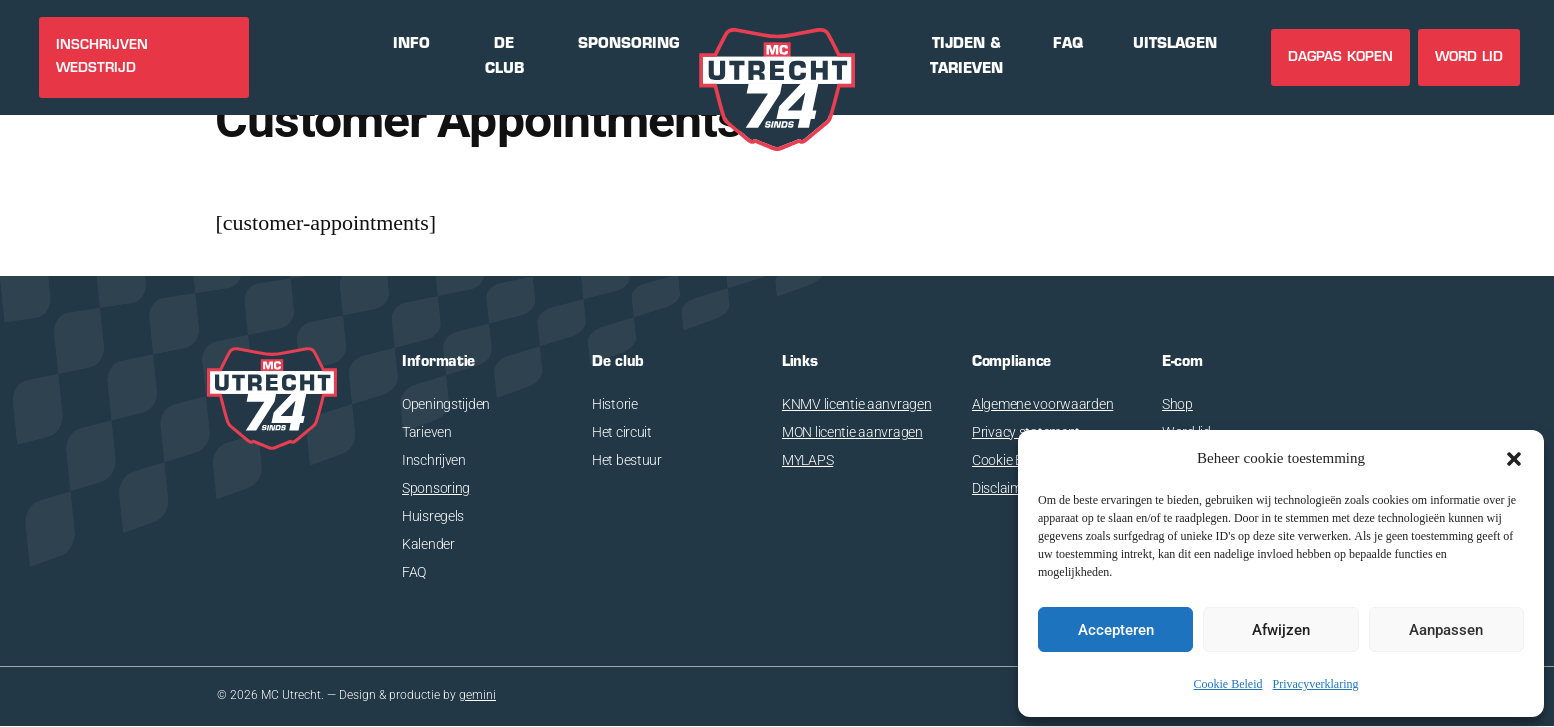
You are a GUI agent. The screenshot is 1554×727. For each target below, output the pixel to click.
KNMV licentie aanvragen (857, 404)
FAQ (414, 572)
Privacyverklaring (1316, 684)
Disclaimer (1002, 488)
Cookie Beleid (1228, 684)
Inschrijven (434, 460)
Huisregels (433, 516)
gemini (477, 696)
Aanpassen (1446, 630)
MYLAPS (807, 460)
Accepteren (1116, 630)
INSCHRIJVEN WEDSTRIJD (102, 57)
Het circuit (622, 432)
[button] (1514, 459)
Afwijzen (1281, 630)
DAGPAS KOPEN (1340, 57)
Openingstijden (446, 404)
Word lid (1469, 57)
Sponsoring (436, 488)
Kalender (428, 544)
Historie (615, 404)
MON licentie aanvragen (852, 432)
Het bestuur (627, 460)
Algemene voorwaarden (1042, 404)
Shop (1177, 404)
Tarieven (427, 432)
